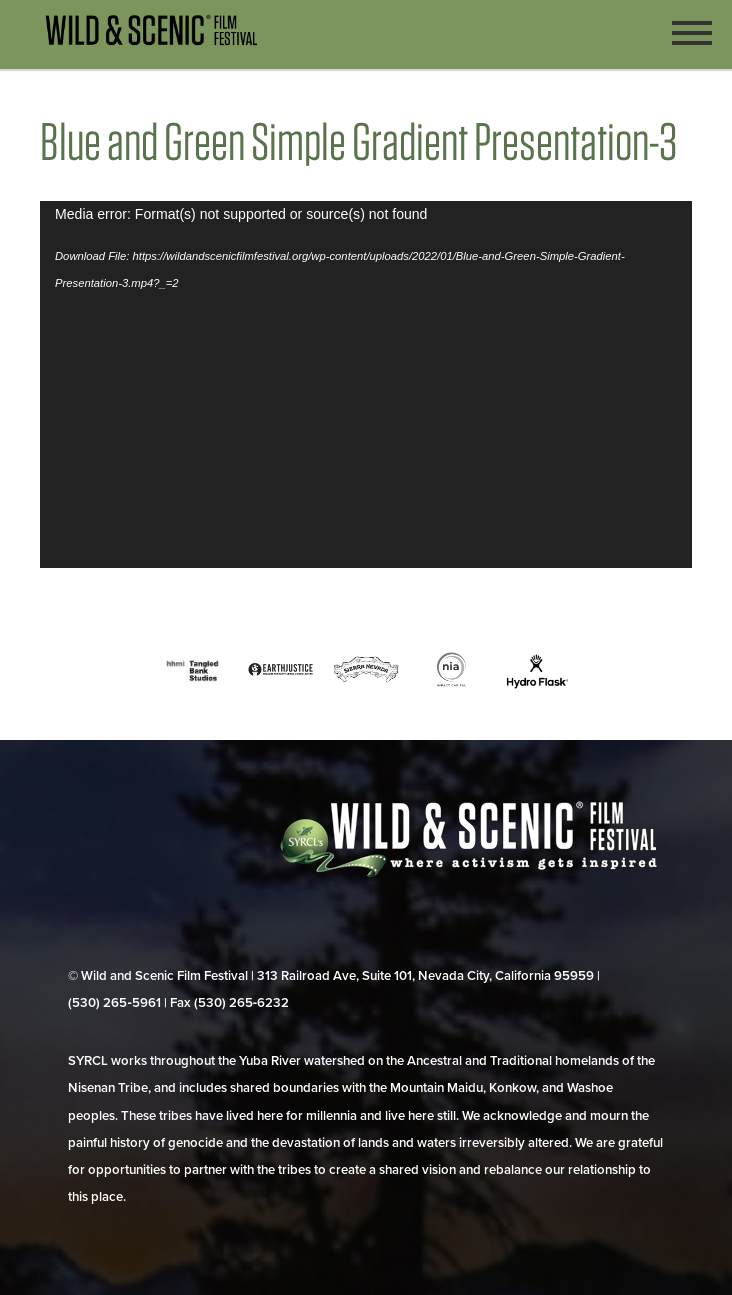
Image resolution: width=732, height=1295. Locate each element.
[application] (366, 384)
